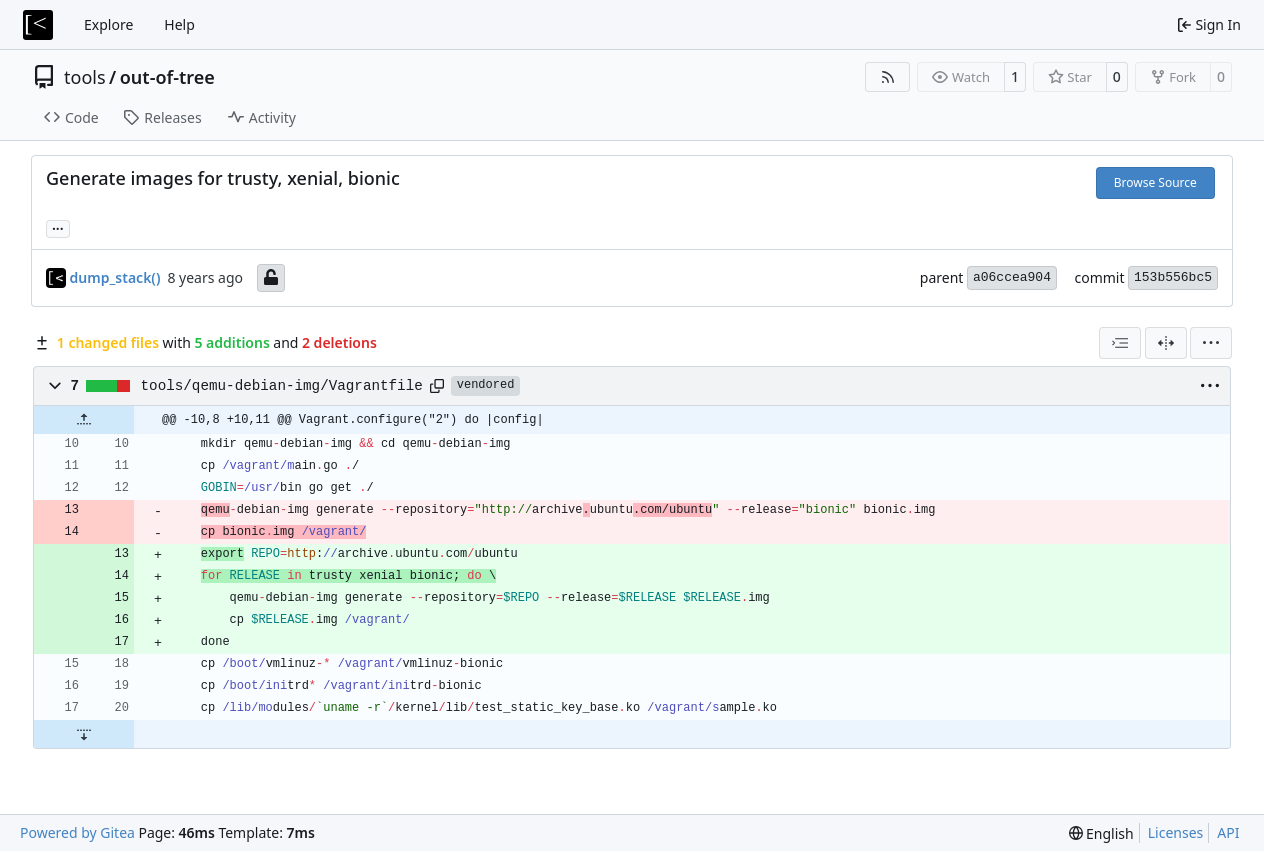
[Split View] (1166, 343)
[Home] (38, 25)
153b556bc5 (1173, 277)
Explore (108, 24)
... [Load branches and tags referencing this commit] (58, 227)
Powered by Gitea (77, 832)
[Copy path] (437, 386)
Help (179, 24)
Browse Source (1155, 182)
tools (85, 77)
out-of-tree (167, 77)
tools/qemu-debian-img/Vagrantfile (282, 386)
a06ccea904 (1012, 277)
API (1228, 832)
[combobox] (1120, 343)
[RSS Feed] (888, 77)
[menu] (1211, 343)
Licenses (1176, 832)
